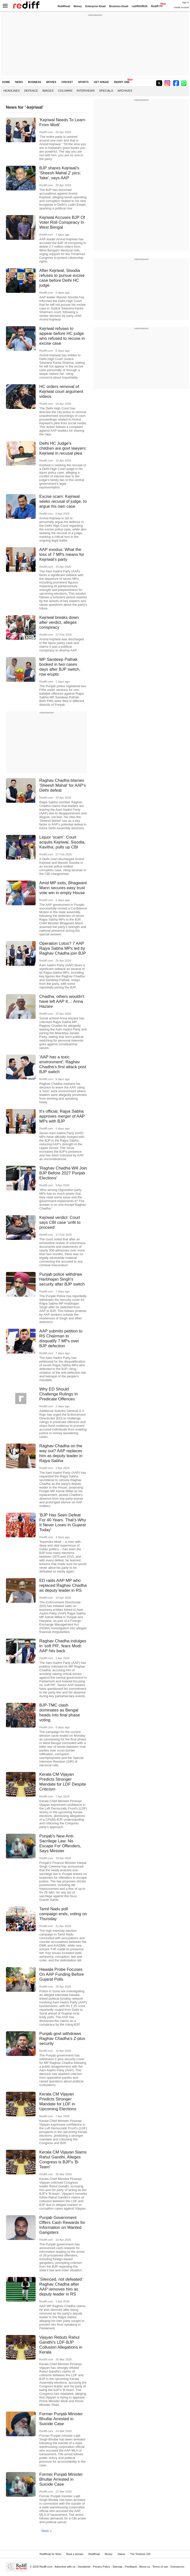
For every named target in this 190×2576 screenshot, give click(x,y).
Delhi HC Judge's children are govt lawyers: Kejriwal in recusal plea (63, 448)
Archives (125, 90)
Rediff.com (45, 2566)
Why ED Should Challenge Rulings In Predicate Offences (58, 1394)
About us (144, 2566)
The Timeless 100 (140, 2554)
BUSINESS (34, 82)
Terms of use (160, 2566)
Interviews (86, 90)
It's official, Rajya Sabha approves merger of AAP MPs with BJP (62, 1116)
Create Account (181, 7)
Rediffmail (64, 6)
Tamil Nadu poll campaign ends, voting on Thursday (63, 1914)
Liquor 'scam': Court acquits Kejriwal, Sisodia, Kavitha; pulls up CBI (62, 842)
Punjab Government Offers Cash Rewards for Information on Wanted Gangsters (62, 2225)
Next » (46, 2531)
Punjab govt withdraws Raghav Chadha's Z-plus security (62, 2038)
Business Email (118, 6)
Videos (121, 2554)
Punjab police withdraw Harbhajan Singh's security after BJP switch (62, 1279)
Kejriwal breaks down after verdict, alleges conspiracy (59, 622)
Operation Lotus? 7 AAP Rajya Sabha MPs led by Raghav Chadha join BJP (62, 948)
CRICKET (67, 82)
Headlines (11, 90)
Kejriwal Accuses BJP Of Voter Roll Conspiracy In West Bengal (62, 222)
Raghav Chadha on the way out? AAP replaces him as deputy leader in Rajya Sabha (61, 1453)
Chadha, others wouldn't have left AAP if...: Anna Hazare (61, 1001)
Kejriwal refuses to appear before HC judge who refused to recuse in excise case (62, 336)
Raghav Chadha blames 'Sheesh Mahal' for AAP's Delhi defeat (62, 785)
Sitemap (117, 2566)
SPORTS (83, 82)
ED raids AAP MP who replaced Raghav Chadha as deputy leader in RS (63, 1585)
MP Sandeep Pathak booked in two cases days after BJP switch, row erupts (59, 667)
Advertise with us (65, 2566)
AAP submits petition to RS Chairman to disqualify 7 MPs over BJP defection (60, 1338)
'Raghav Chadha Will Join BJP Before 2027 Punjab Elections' (63, 1173)
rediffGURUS (140, 6)
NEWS (19, 82)
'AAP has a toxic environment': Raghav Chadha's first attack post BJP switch (62, 1064)
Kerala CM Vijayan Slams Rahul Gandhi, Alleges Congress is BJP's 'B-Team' (63, 2159)
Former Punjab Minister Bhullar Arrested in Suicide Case (61, 2419)
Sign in (185, 2)
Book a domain (74, 2554)
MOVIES (51, 82)
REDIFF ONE (122, 82)
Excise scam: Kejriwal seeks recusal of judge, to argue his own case (63, 501)
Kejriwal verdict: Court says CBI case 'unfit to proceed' (60, 1222)
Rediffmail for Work (50, 2554)
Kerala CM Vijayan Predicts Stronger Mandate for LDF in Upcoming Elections (57, 2101)
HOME (6, 82)
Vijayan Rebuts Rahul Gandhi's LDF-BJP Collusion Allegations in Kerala (60, 2345)
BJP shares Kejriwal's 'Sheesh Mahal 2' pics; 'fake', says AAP (60, 173)
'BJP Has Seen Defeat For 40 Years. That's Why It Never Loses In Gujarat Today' (62, 1522)
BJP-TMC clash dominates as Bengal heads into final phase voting (59, 1712)
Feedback (131, 2566)
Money (78, 6)
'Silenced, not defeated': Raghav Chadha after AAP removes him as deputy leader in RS (61, 2286)
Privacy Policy (101, 2566)
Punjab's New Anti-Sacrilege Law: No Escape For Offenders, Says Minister (60, 1843)
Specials (106, 90)
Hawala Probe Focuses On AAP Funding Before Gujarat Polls (61, 1974)
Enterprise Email (95, 6)
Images (47, 90)
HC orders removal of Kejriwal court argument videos (61, 391)
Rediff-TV (157, 6)
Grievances (177, 2566)
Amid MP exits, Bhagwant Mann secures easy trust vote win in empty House (63, 888)
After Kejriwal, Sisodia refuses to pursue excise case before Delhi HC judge (62, 278)
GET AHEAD (101, 82)
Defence (31, 90)
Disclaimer (84, 2566)
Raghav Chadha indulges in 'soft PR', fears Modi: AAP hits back (62, 1646)
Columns (65, 90)
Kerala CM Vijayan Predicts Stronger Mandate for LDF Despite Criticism (62, 1781)
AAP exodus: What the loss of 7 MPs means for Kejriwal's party (61, 554)
